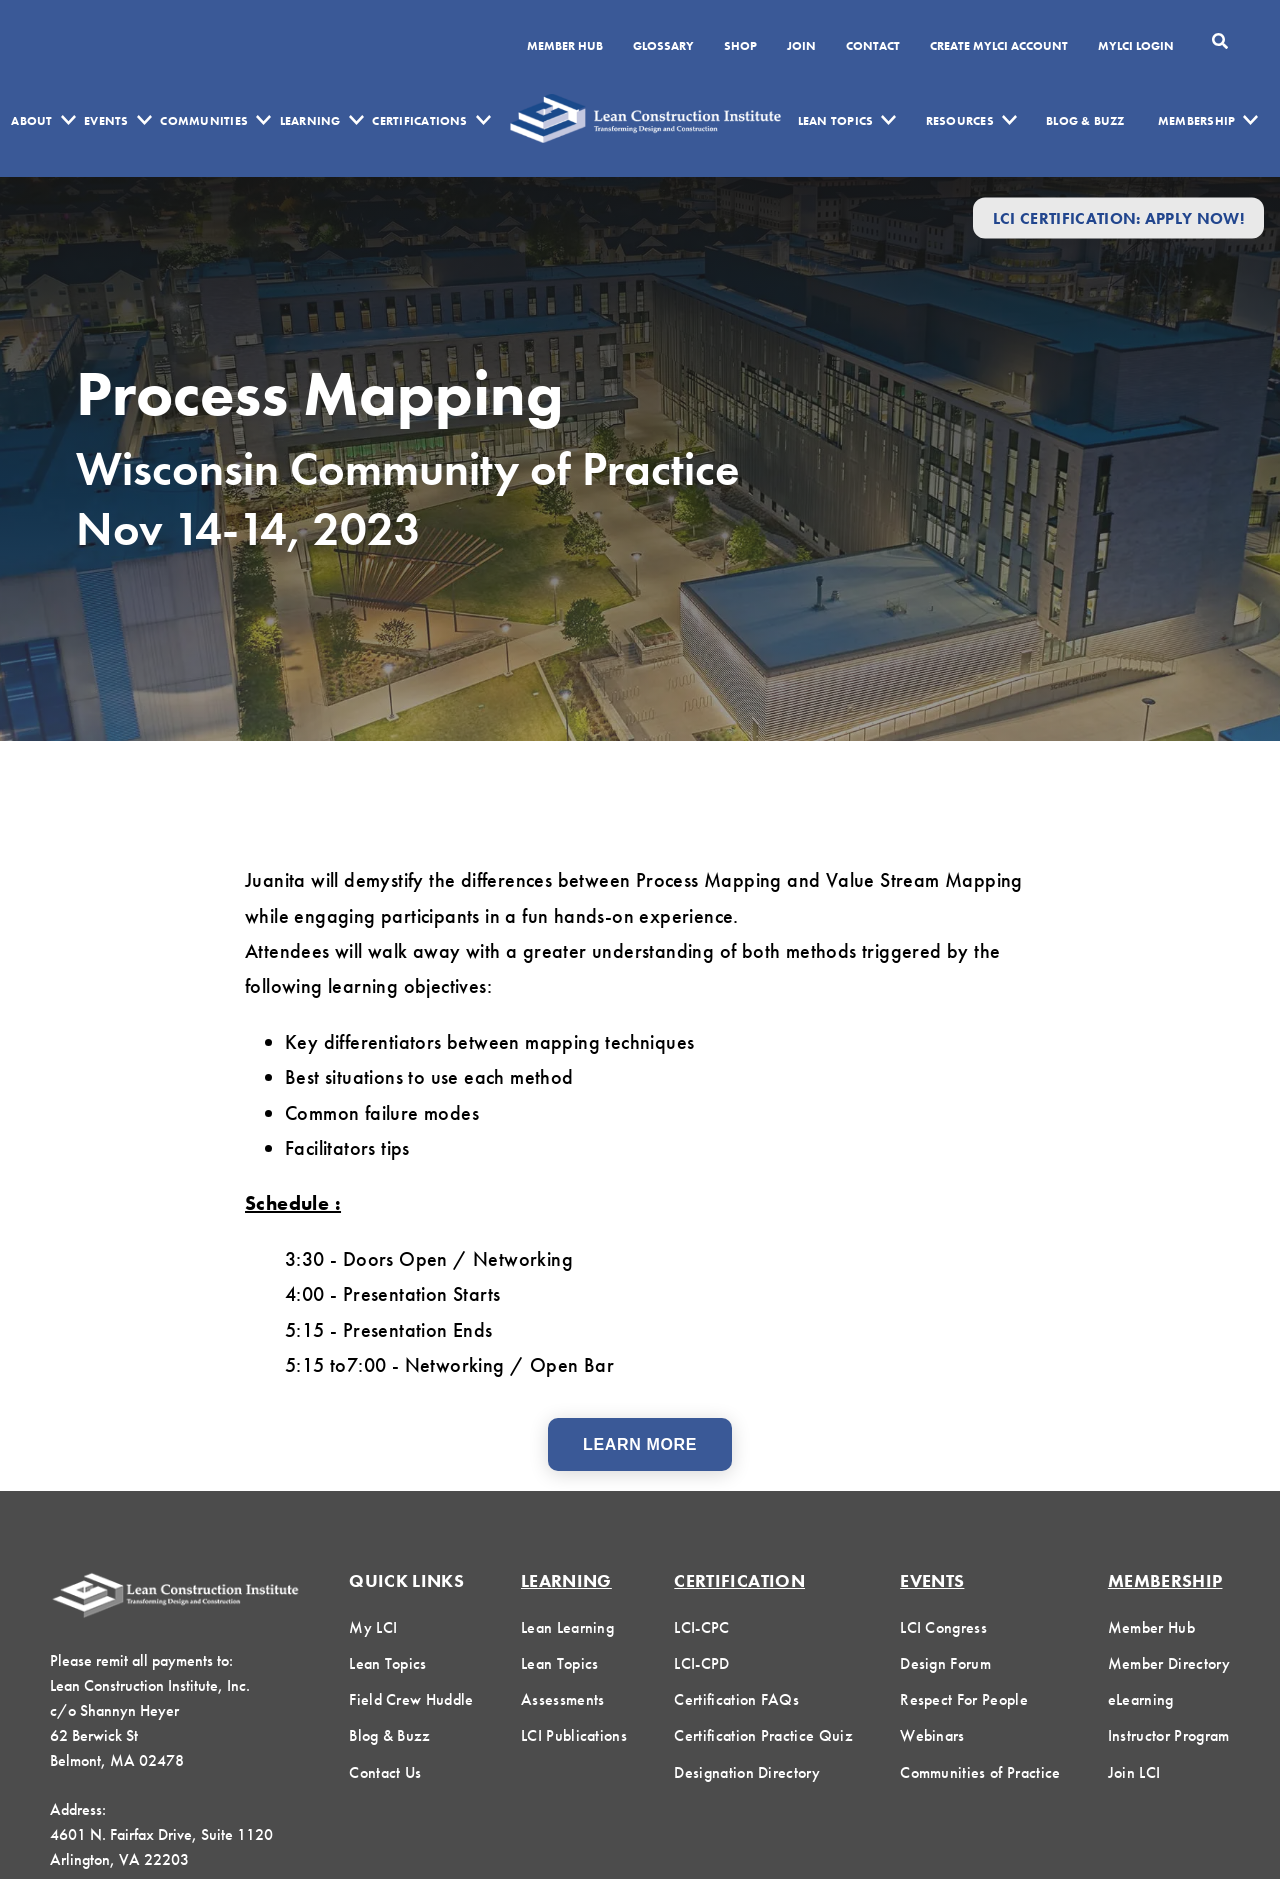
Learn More (640, 1444)
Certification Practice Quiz (763, 1735)
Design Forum (945, 1663)
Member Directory (1169, 1663)
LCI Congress (943, 1627)
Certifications (419, 121)
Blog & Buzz (1085, 121)
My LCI (373, 1627)
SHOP (740, 47)
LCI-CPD (701, 1663)
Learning (310, 121)
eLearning (1141, 1699)
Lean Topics (836, 121)
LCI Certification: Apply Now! (1118, 217)
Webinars (932, 1735)
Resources (960, 121)
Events (106, 121)
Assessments (563, 1699)
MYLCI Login (1136, 47)
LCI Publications (574, 1735)
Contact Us (385, 1772)
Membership (1196, 121)
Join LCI (1134, 1772)
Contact (873, 47)
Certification (739, 1580)
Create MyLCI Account (999, 47)
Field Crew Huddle (411, 1699)
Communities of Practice (980, 1772)
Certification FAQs (736, 1699)
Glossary (663, 47)
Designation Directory (747, 1772)
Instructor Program (1169, 1735)
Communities (204, 121)
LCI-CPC (701, 1627)
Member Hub (565, 47)
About (31, 121)
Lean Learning (567, 1627)
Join (801, 47)
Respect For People (964, 1699)
